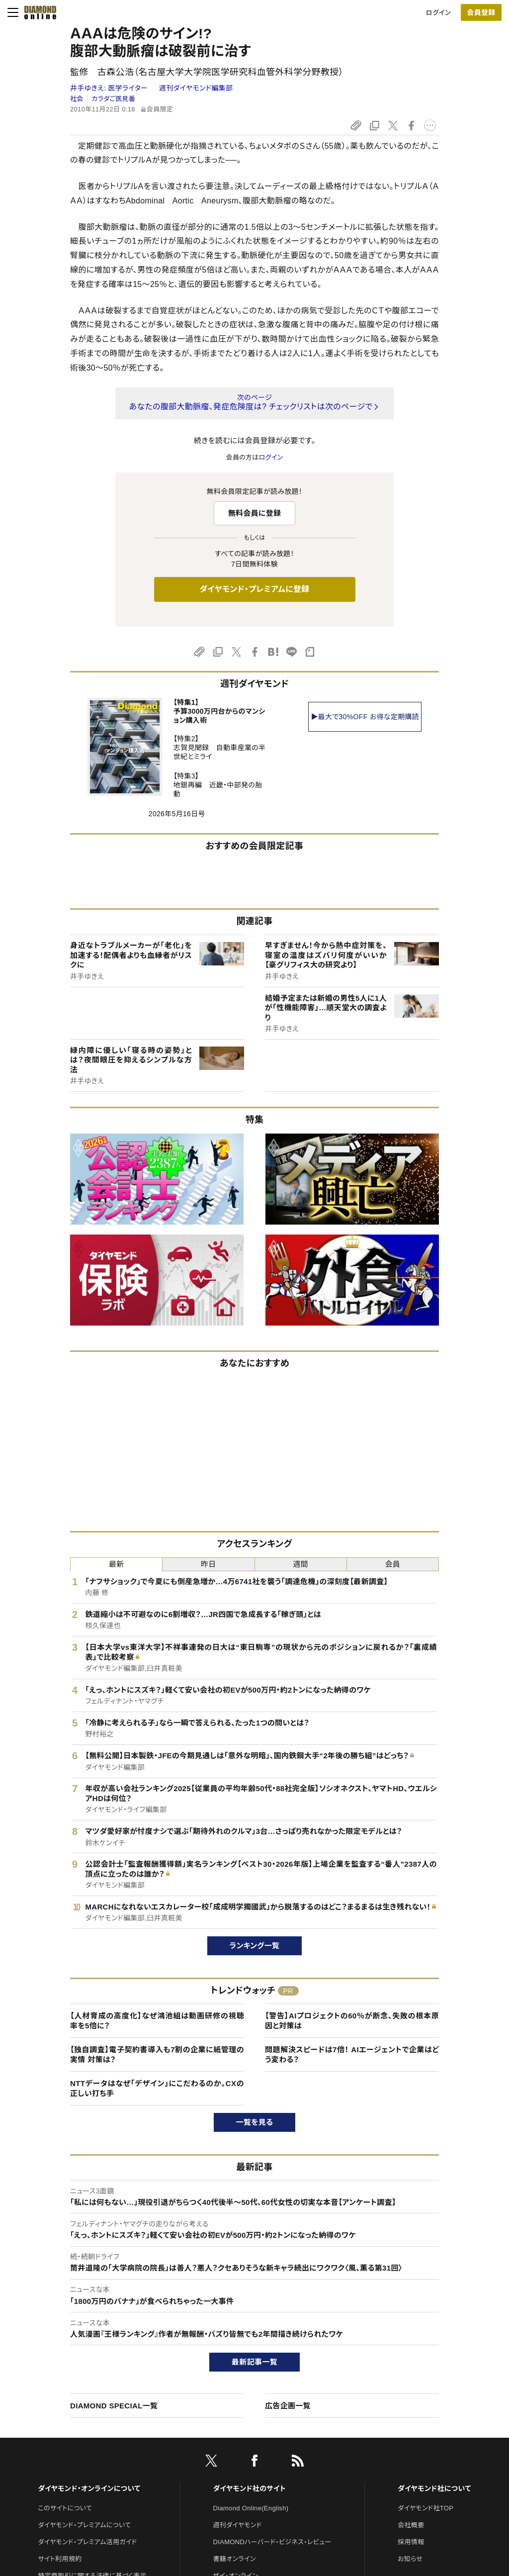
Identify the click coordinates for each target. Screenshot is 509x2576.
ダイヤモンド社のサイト (249, 2488)
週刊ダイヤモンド (237, 2525)
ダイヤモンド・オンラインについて (89, 2488)
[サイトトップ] (37, 12)
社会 (77, 98)
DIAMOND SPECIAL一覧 (114, 2405)
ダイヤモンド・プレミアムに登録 (254, 589)
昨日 (208, 1564)
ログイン (438, 12)
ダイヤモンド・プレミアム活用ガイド (87, 2542)
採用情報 (411, 2542)
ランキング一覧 (255, 1945)
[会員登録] (481, 12)
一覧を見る (254, 2122)
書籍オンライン (234, 2559)
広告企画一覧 (288, 2405)
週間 (300, 1564)
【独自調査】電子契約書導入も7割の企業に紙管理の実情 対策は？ (157, 2054)
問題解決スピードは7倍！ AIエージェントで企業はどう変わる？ (352, 2054)
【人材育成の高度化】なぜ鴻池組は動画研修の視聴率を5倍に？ (157, 2020)
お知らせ (410, 2559)
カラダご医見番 (113, 98)
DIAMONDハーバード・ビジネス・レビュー (272, 2542)
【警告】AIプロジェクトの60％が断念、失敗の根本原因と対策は (352, 2020)
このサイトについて (65, 2508)
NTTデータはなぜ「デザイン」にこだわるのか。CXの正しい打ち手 (157, 2088)
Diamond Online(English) (251, 2508)
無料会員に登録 (254, 513)
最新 (116, 1564)
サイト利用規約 (60, 2559)
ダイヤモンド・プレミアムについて (84, 2525)
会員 (393, 1564)
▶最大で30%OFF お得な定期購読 (365, 717)
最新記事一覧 (254, 2362)
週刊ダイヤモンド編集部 (196, 88)
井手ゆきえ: (110, 88)
